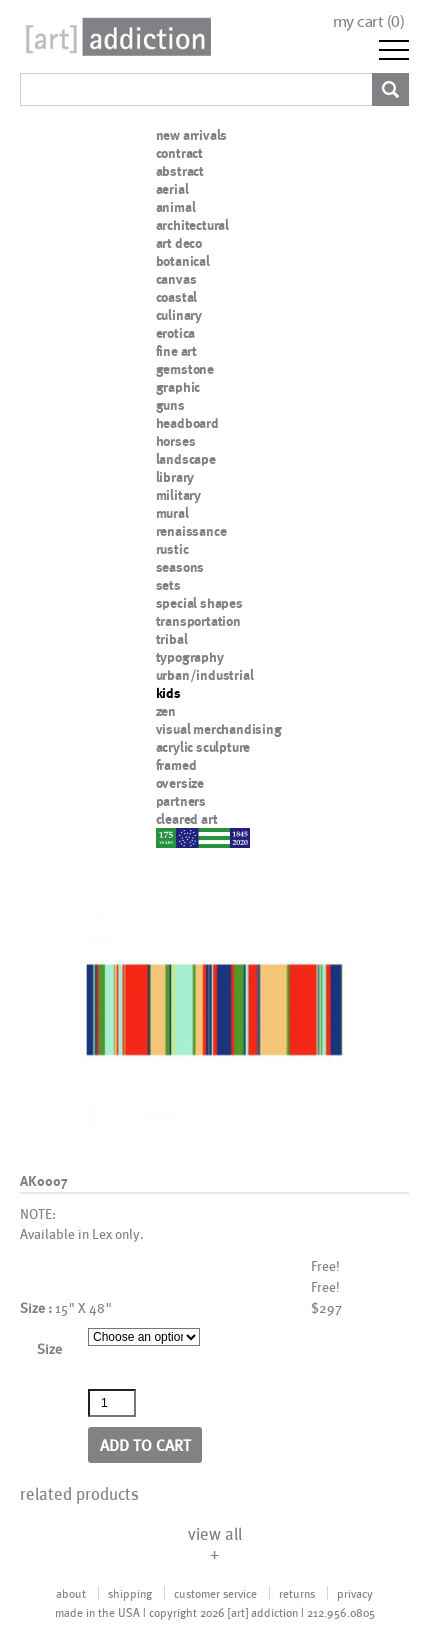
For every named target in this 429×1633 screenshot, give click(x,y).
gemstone (185, 369)
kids (168, 693)
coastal (177, 297)
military (178, 495)
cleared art (187, 819)
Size (49, 1348)
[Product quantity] (112, 1403)
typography (190, 657)
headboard (187, 423)
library (175, 477)
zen (166, 711)
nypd (171, 837)
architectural (192, 225)
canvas (176, 279)
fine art (176, 351)
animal (176, 207)
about (71, 1593)
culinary (179, 315)
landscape (186, 459)
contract (179, 153)
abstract (180, 171)
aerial (172, 189)
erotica (176, 333)
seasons (180, 567)
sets (168, 585)
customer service (215, 1593)
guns (170, 405)
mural (172, 513)
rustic (172, 549)
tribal (172, 639)
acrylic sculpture (203, 747)
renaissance (191, 531)
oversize (180, 783)
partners (181, 801)
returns (297, 1593)
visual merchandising (219, 729)
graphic (178, 387)
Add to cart (145, 1444)
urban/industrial (205, 675)
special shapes (199, 603)
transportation (198, 621)
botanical (183, 261)
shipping (130, 1593)
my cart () (369, 21)
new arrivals (192, 135)
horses (176, 441)
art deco (179, 243)
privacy (355, 1593)
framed (176, 765)
